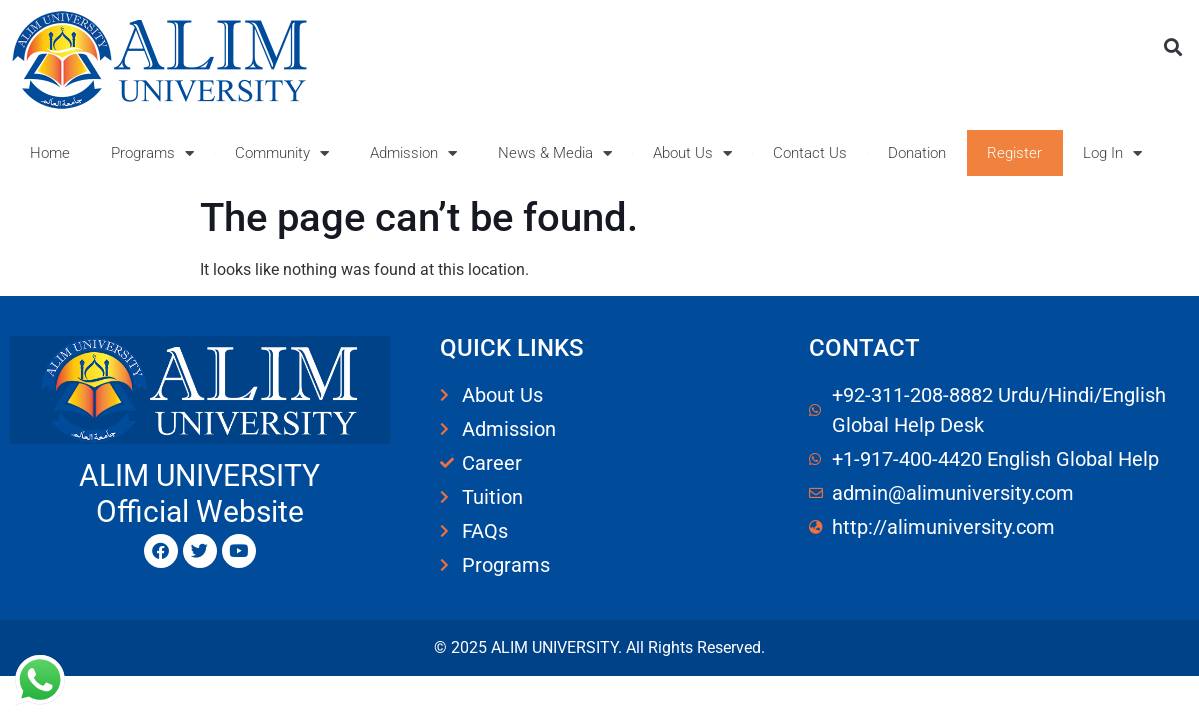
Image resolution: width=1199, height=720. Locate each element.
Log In (1112, 153)
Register (1014, 153)
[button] (1172, 46)
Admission (413, 153)
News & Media (555, 153)
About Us (692, 153)
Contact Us (810, 153)
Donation (917, 153)
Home (50, 153)
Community (282, 153)
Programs (152, 153)
